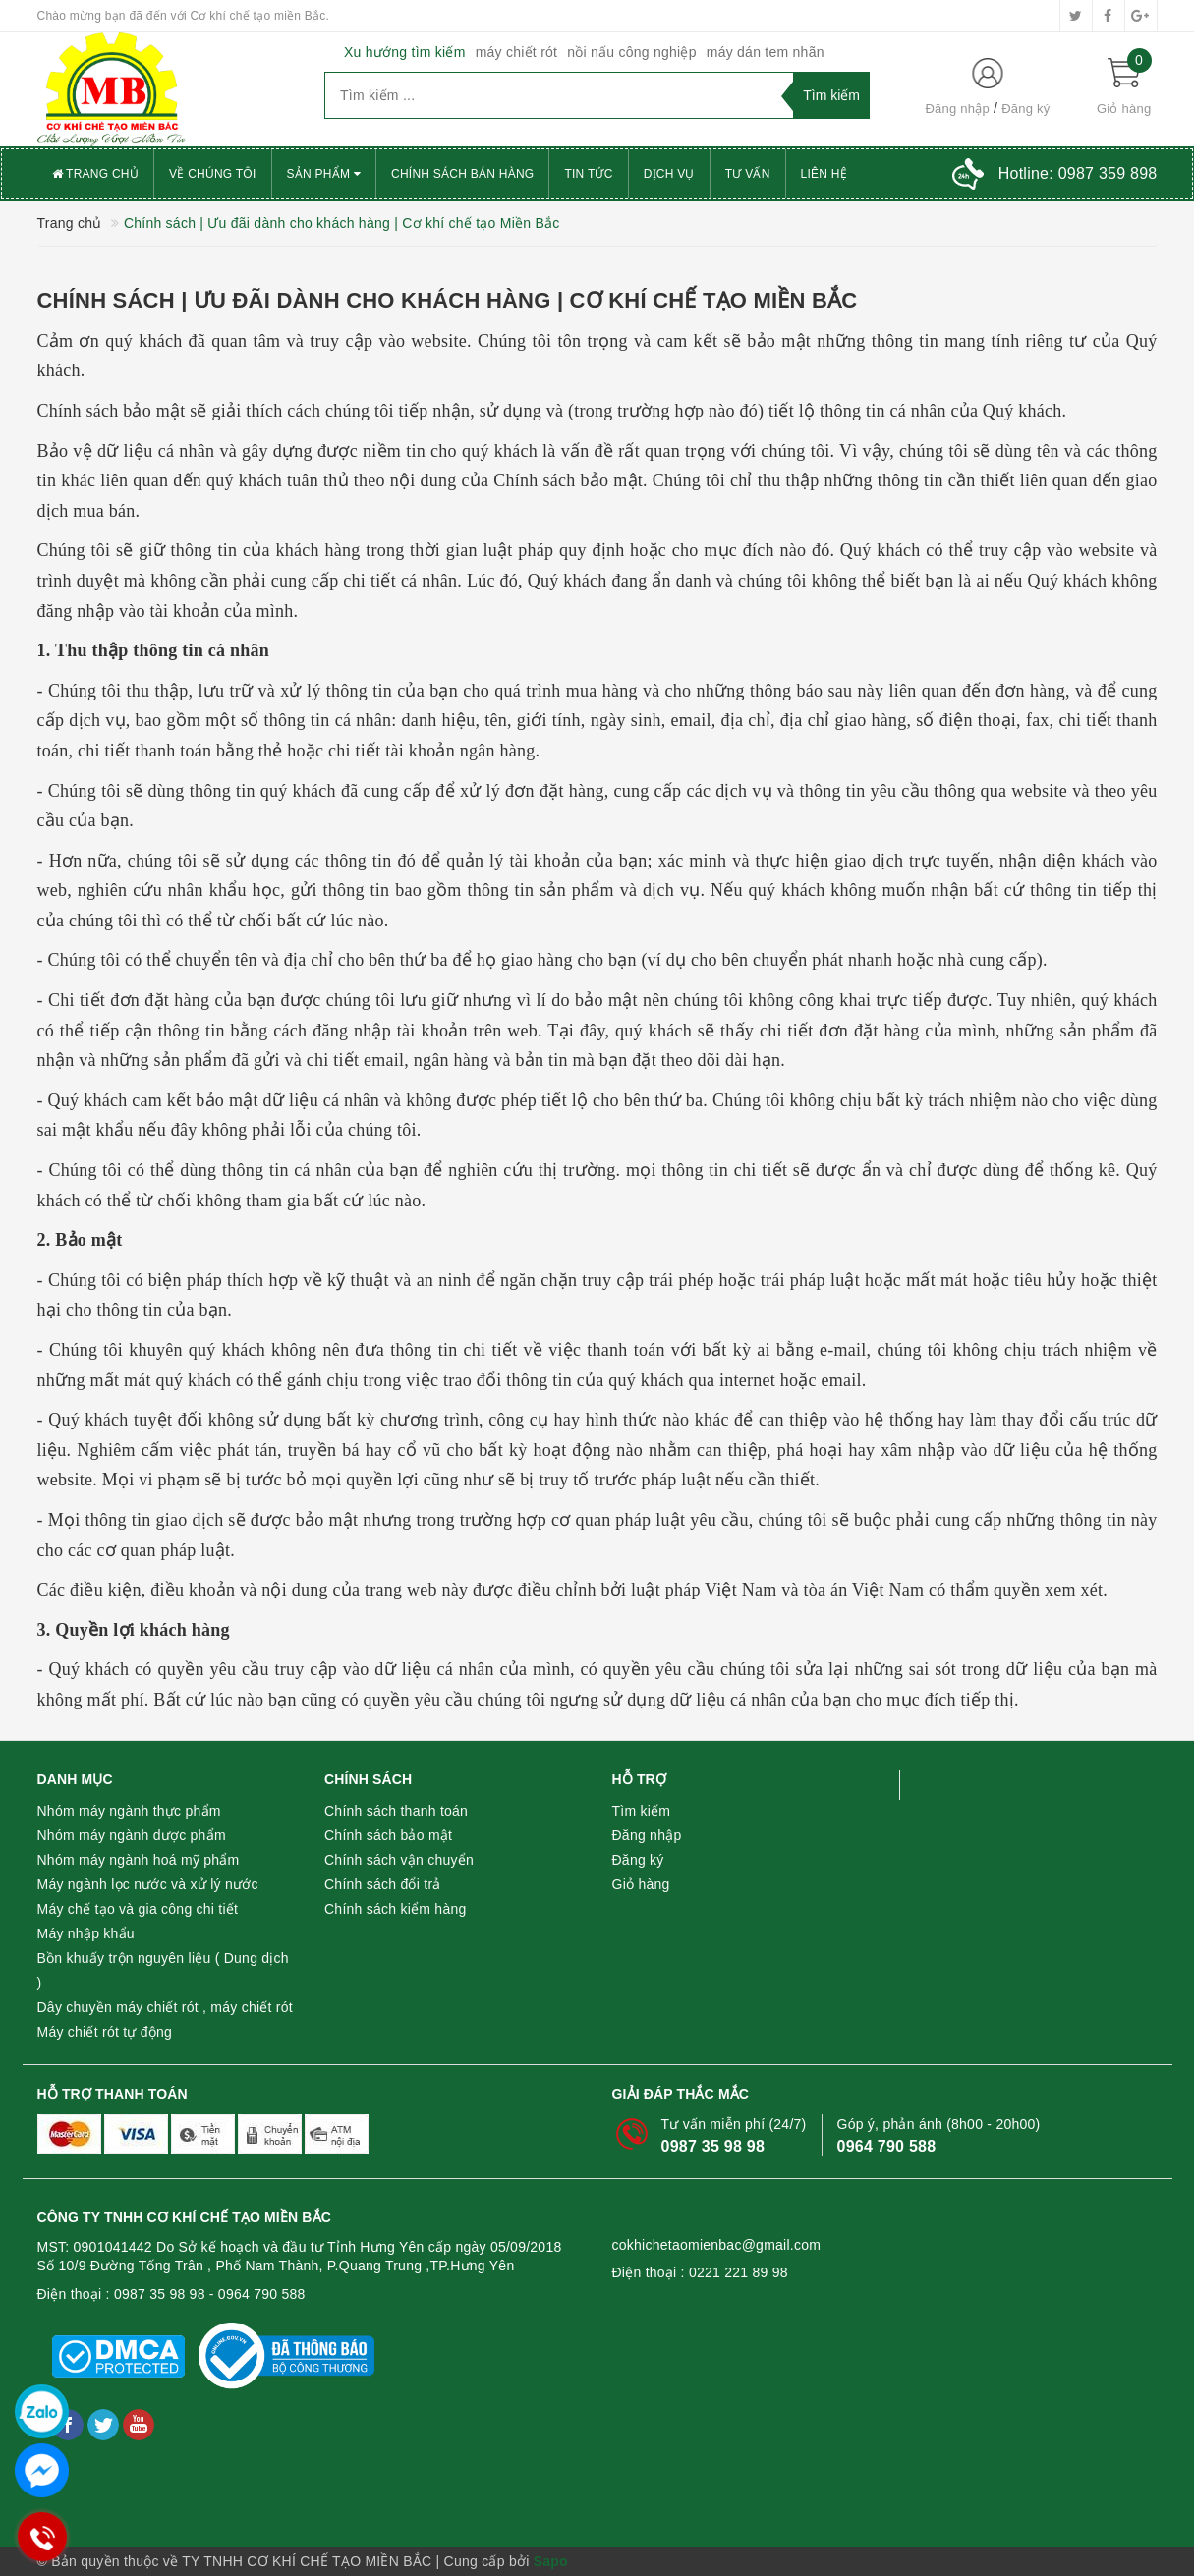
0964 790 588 (887, 2146)
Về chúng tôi (212, 174)
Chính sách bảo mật (388, 1835)
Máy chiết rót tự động (105, 2032)
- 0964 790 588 (257, 2294)
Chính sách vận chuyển (399, 1860)
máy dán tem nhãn (765, 52)
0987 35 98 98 (713, 2146)
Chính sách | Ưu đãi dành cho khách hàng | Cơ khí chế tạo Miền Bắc (447, 300)
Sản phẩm (324, 174)
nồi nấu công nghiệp (632, 52)
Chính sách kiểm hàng (395, 1909)
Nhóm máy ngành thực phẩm (129, 1811)
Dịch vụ (669, 174)
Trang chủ (96, 174)
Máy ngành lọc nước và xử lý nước (147, 1884)
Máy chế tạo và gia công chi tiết (138, 1909)
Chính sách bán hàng (462, 174)
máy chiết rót (517, 52)
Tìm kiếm (641, 1811)
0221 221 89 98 (738, 2272)
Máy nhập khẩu (86, 1933)
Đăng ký (1025, 108)
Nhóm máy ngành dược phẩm (131, 1835)
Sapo (551, 2561)
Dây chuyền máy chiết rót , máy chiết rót (165, 2007)
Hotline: (1078, 173)
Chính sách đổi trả (382, 1884)
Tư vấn (747, 174)
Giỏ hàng (641, 1884)
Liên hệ (824, 174)
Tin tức (588, 174)
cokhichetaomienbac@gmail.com (717, 2245)
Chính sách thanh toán (396, 1811)
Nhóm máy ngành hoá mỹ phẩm (138, 1860)
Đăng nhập (957, 108)
